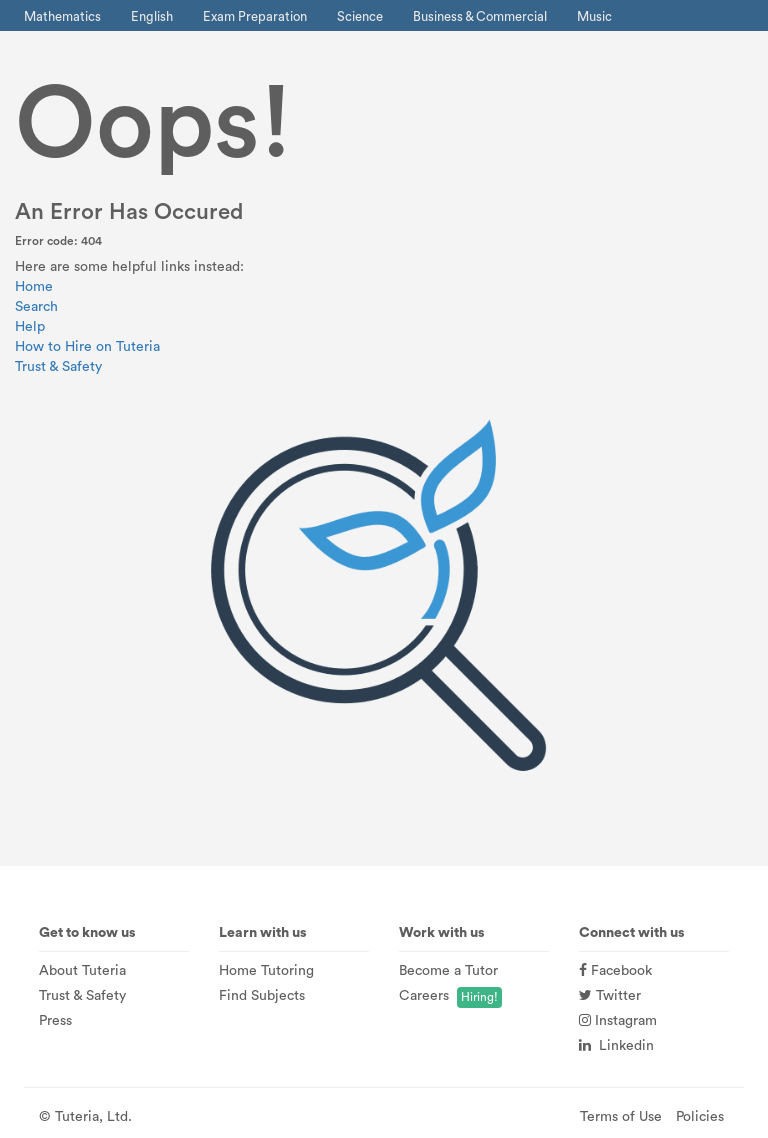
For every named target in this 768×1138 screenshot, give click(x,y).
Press (55, 1021)
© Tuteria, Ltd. (85, 1117)
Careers (424, 996)
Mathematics (62, 16)
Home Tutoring (266, 971)
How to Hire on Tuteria (87, 347)
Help (30, 327)
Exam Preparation (255, 16)
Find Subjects (262, 996)
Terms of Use (621, 1117)
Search (36, 307)
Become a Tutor (448, 971)
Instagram (618, 1021)
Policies (700, 1117)
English (152, 16)
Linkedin (616, 1046)
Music (594, 16)
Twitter (610, 996)
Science (360, 16)
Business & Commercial (480, 16)
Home (34, 287)
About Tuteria (82, 971)
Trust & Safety (58, 367)
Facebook (615, 971)
